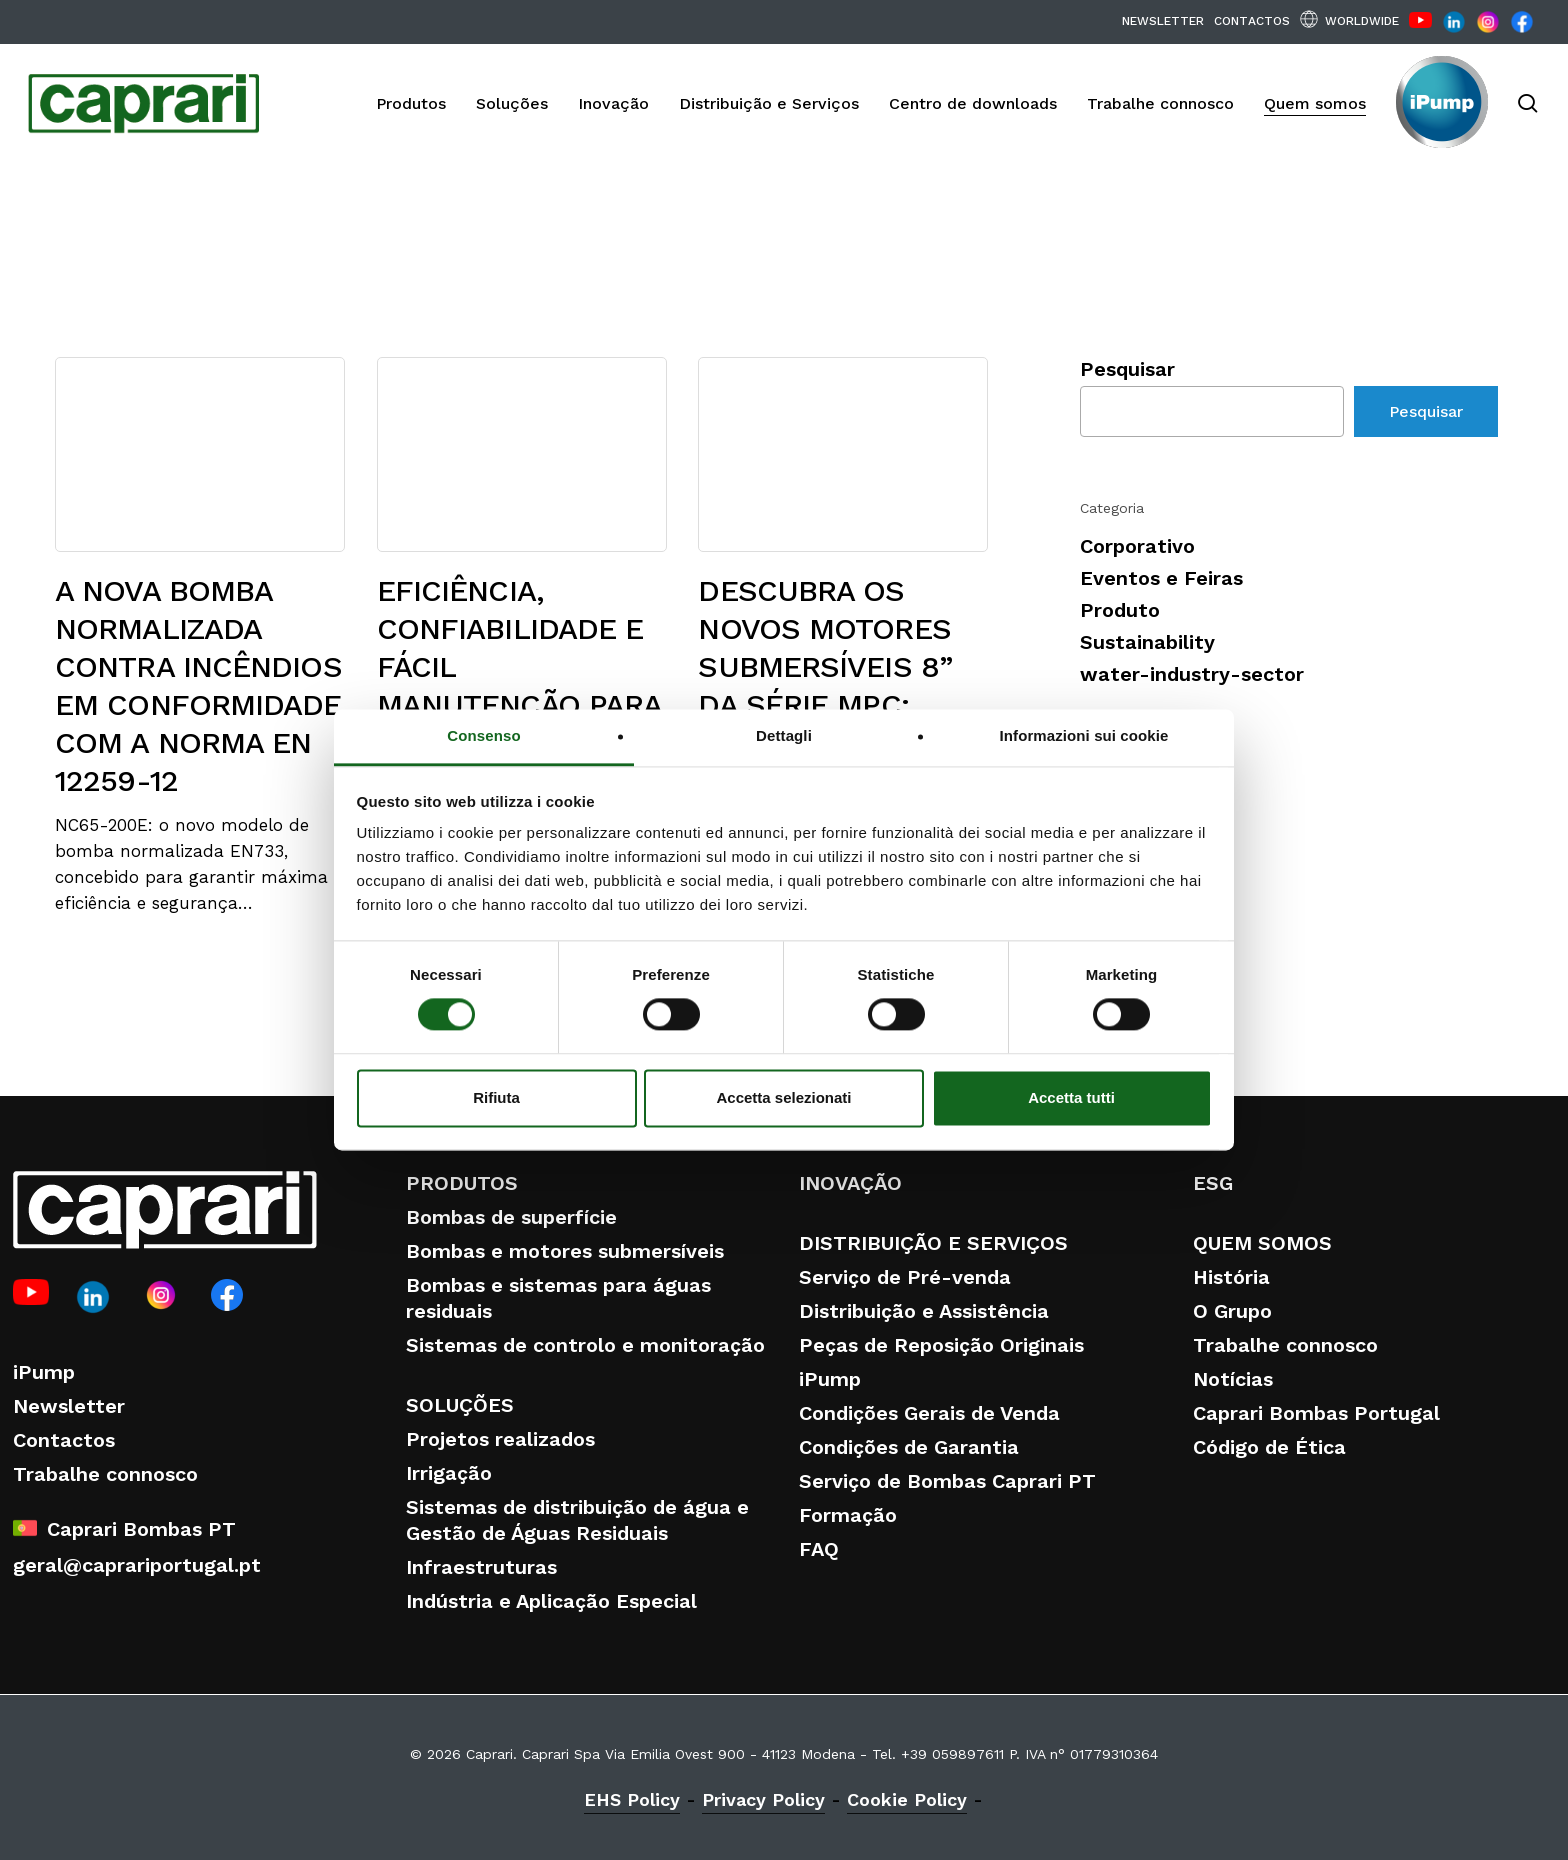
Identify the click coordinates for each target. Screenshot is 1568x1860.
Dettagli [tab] (784, 735)
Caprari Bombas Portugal (1316, 1413)
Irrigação (449, 1473)
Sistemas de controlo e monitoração (585, 1345)
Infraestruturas (481, 1567)
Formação (848, 1515)
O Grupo (1232, 1311)
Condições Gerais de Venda (929, 1413)
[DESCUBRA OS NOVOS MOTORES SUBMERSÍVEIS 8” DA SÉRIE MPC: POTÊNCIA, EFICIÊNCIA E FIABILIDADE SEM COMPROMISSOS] (843, 661)
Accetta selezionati (783, 1097)
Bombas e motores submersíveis (565, 1251)
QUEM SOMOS (1262, 1243)
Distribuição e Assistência (924, 1311)
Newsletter (69, 1406)
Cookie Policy (907, 1799)
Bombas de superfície (511, 1217)
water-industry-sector (1192, 674)
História (1231, 1277)
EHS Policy (632, 1799)
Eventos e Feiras (1161, 578)
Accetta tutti (1071, 1097)
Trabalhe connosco (105, 1474)
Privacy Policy (763, 1799)
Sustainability (1147, 642)
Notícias (1233, 1379)
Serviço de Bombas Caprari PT (947, 1481)
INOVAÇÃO (850, 1183)
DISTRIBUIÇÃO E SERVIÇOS (933, 1243)
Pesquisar (1127, 369)
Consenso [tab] (483, 735)
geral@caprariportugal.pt (137, 1565)
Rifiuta (496, 1097)
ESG (1213, 1183)
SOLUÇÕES (460, 1405)
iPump (44, 1372)
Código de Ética (1269, 1447)
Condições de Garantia (909, 1447)
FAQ (819, 1549)
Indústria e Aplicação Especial (551, 1601)
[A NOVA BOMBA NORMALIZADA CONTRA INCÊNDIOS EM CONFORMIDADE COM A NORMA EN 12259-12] (200, 636)
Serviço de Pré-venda (905, 1277)
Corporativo (1137, 546)
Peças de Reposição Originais (941, 1345)
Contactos (64, 1440)
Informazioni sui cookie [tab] (1084, 735)
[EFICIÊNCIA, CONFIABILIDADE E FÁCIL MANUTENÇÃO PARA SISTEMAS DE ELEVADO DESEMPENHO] (522, 655)
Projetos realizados (500, 1439)
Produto (1120, 610)
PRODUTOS (462, 1183)
